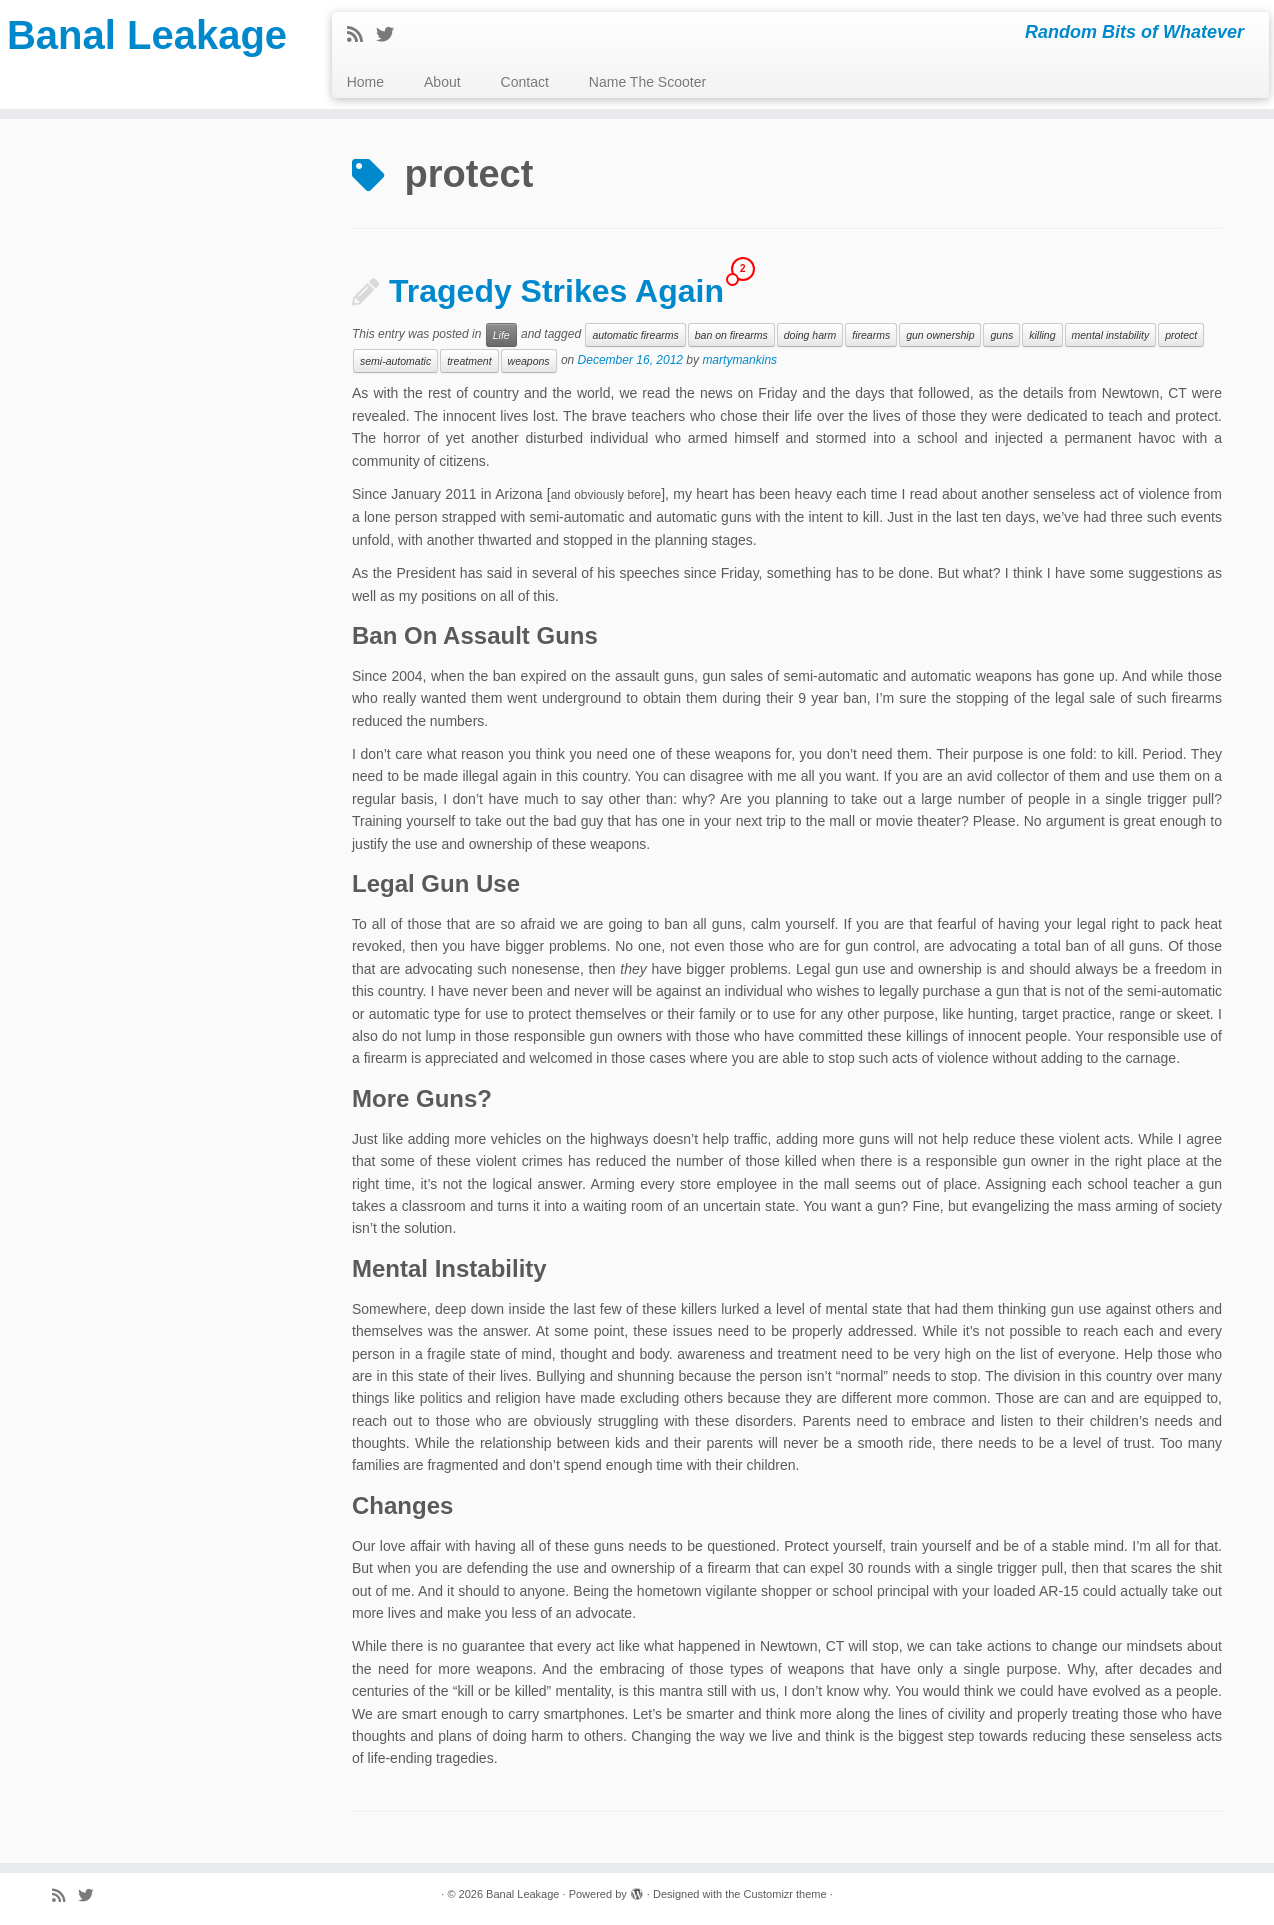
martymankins (739, 361)
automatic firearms (635, 335)
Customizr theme (784, 1894)
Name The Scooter (647, 82)
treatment (469, 361)
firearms (871, 335)
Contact (525, 82)
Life (501, 335)
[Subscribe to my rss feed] (361, 35)
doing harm (810, 335)
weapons (529, 361)
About (442, 82)
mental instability (1111, 335)
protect (1181, 335)
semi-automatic (395, 361)
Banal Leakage (147, 35)
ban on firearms (731, 335)
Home (365, 82)
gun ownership (940, 335)
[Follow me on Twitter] (391, 35)
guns (1001, 335)
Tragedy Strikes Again (556, 291)
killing (1042, 335)
